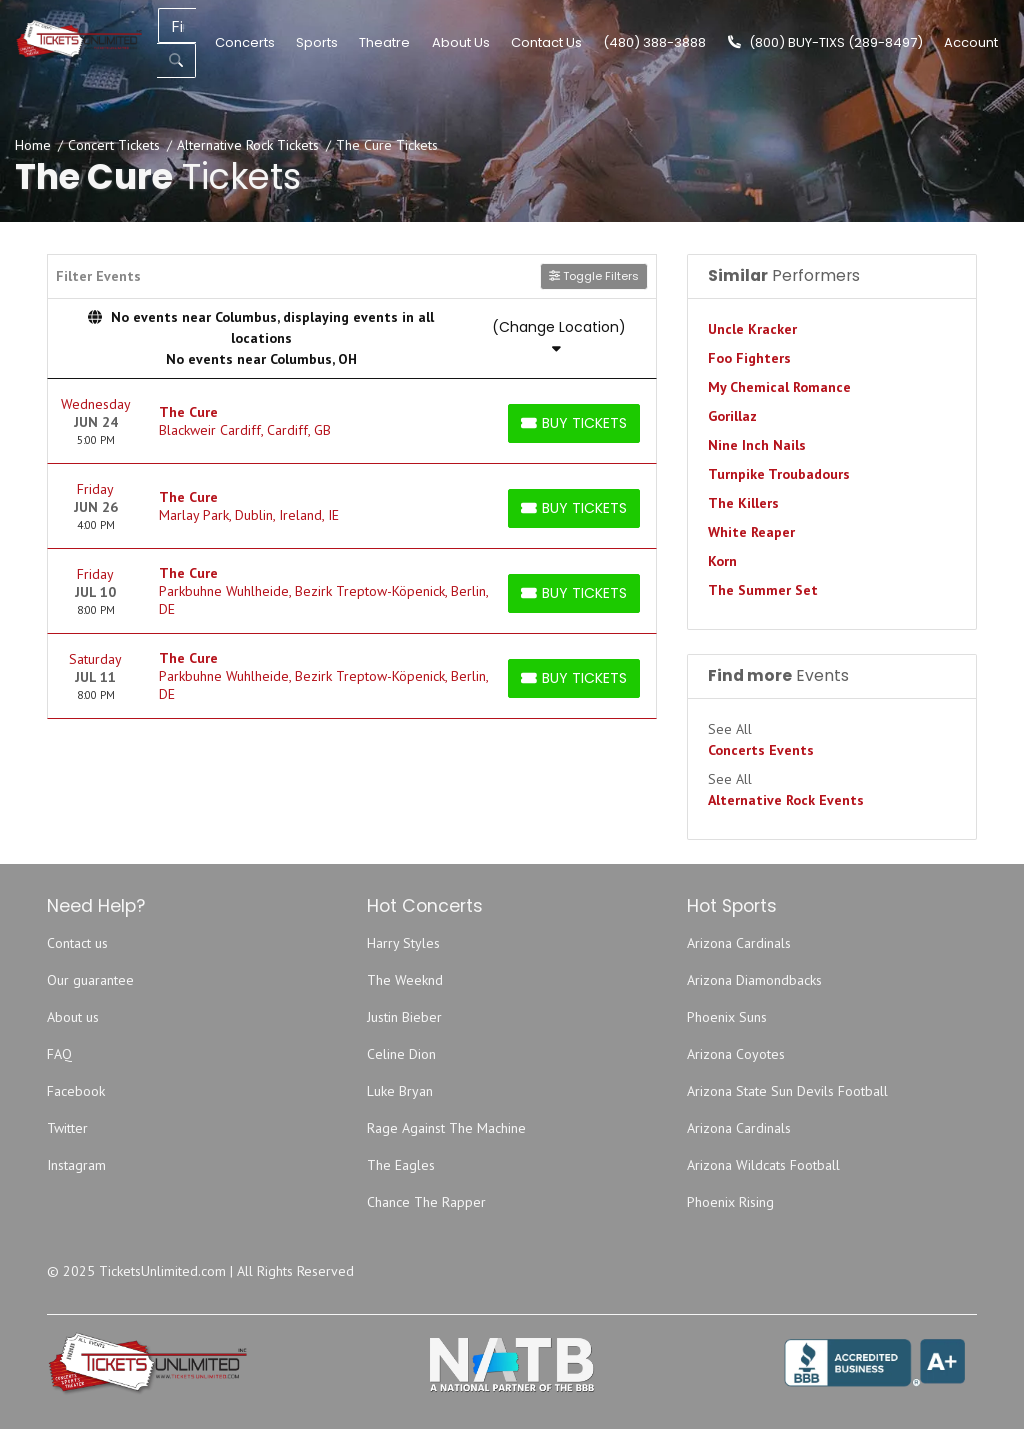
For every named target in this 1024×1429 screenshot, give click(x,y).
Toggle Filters (594, 276)
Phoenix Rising (730, 1202)
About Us (461, 42)
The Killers (743, 503)
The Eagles (401, 1165)
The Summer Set (763, 590)
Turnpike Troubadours (779, 474)
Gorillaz (732, 416)
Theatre (384, 42)
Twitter (67, 1128)
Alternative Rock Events (786, 800)
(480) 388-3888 (654, 42)
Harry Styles (403, 943)
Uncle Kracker (752, 329)
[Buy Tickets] (574, 423)
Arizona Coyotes (736, 1054)
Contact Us (546, 42)
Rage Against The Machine (446, 1128)
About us (73, 1017)
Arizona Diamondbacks (754, 980)
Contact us (77, 943)
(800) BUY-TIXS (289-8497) (825, 42)
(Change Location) (559, 336)
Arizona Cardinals (739, 943)
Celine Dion (401, 1054)
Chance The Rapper (426, 1202)
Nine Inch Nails (757, 445)
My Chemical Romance (779, 387)
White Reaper (751, 532)
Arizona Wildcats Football (763, 1165)
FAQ (59, 1054)
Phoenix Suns (727, 1017)
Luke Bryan (400, 1091)
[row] (352, 421)
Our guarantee (90, 980)
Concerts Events (761, 750)
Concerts (245, 42)
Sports (317, 42)
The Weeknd (405, 980)
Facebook (76, 1091)
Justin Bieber (404, 1017)
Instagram (76, 1165)
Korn (722, 561)
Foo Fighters (749, 358)
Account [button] (971, 42)
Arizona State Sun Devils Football (787, 1091)
